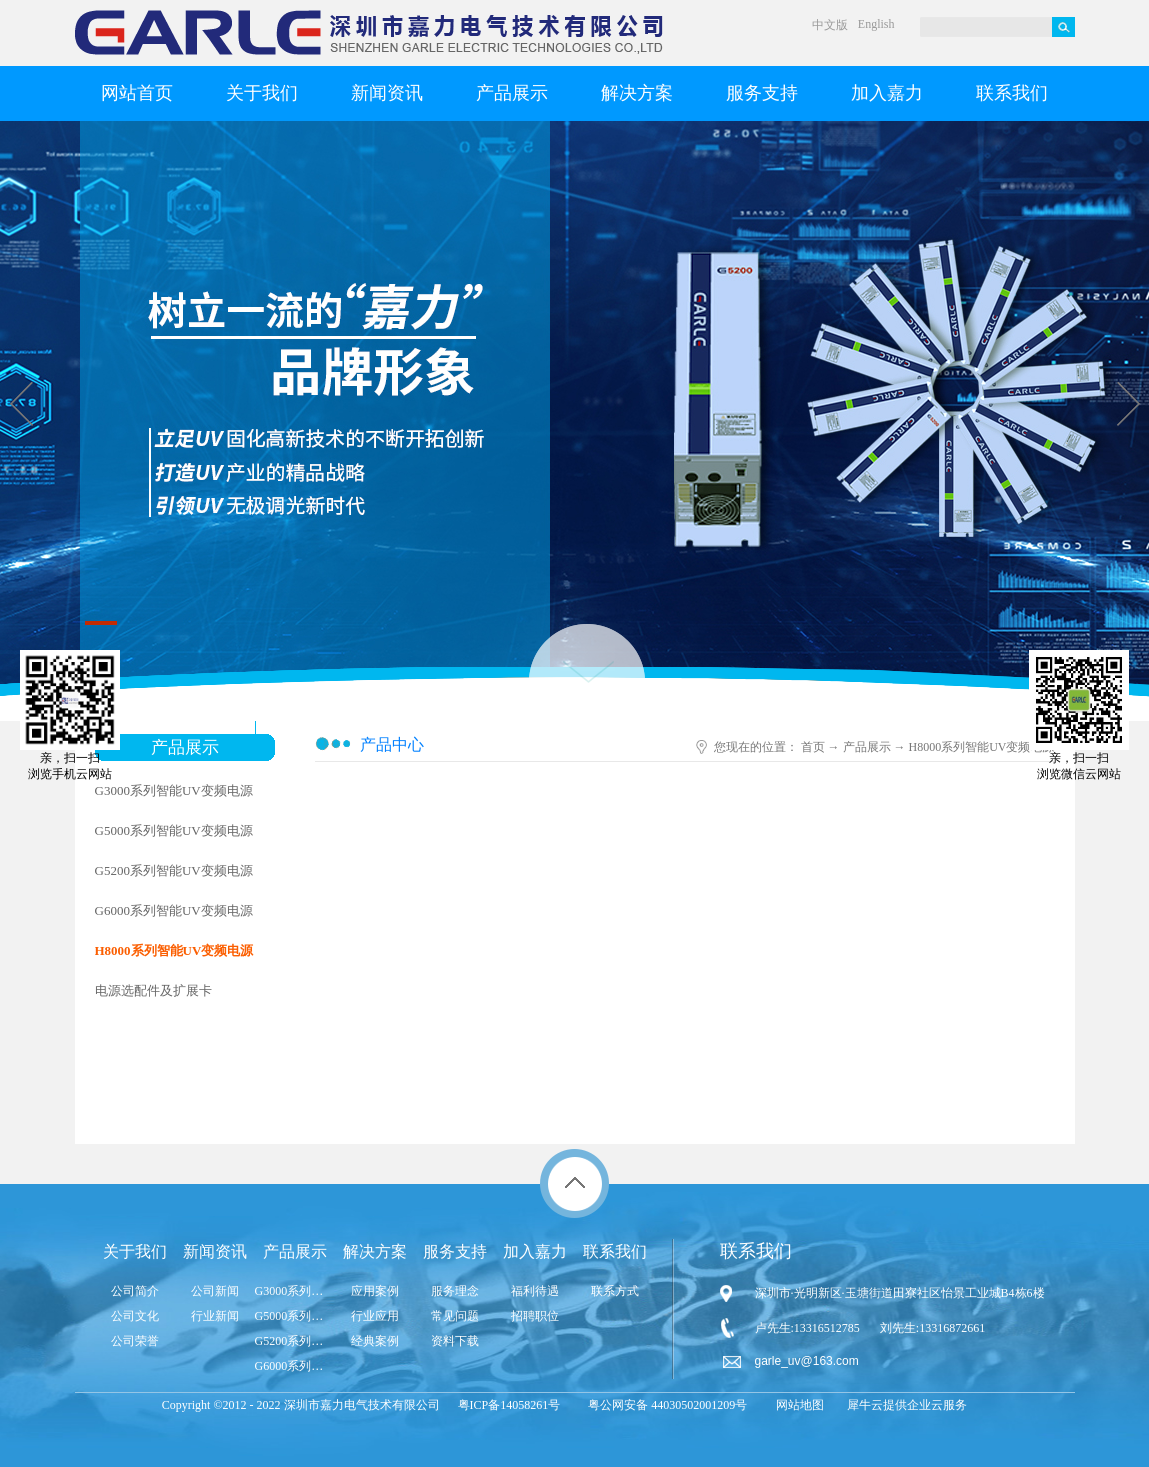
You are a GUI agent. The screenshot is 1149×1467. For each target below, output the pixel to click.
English (876, 24)
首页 (813, 747)
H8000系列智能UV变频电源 (982, 747)
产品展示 (867, 747)
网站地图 (797, 1405)
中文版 (830, 25)
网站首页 (137, 93)
